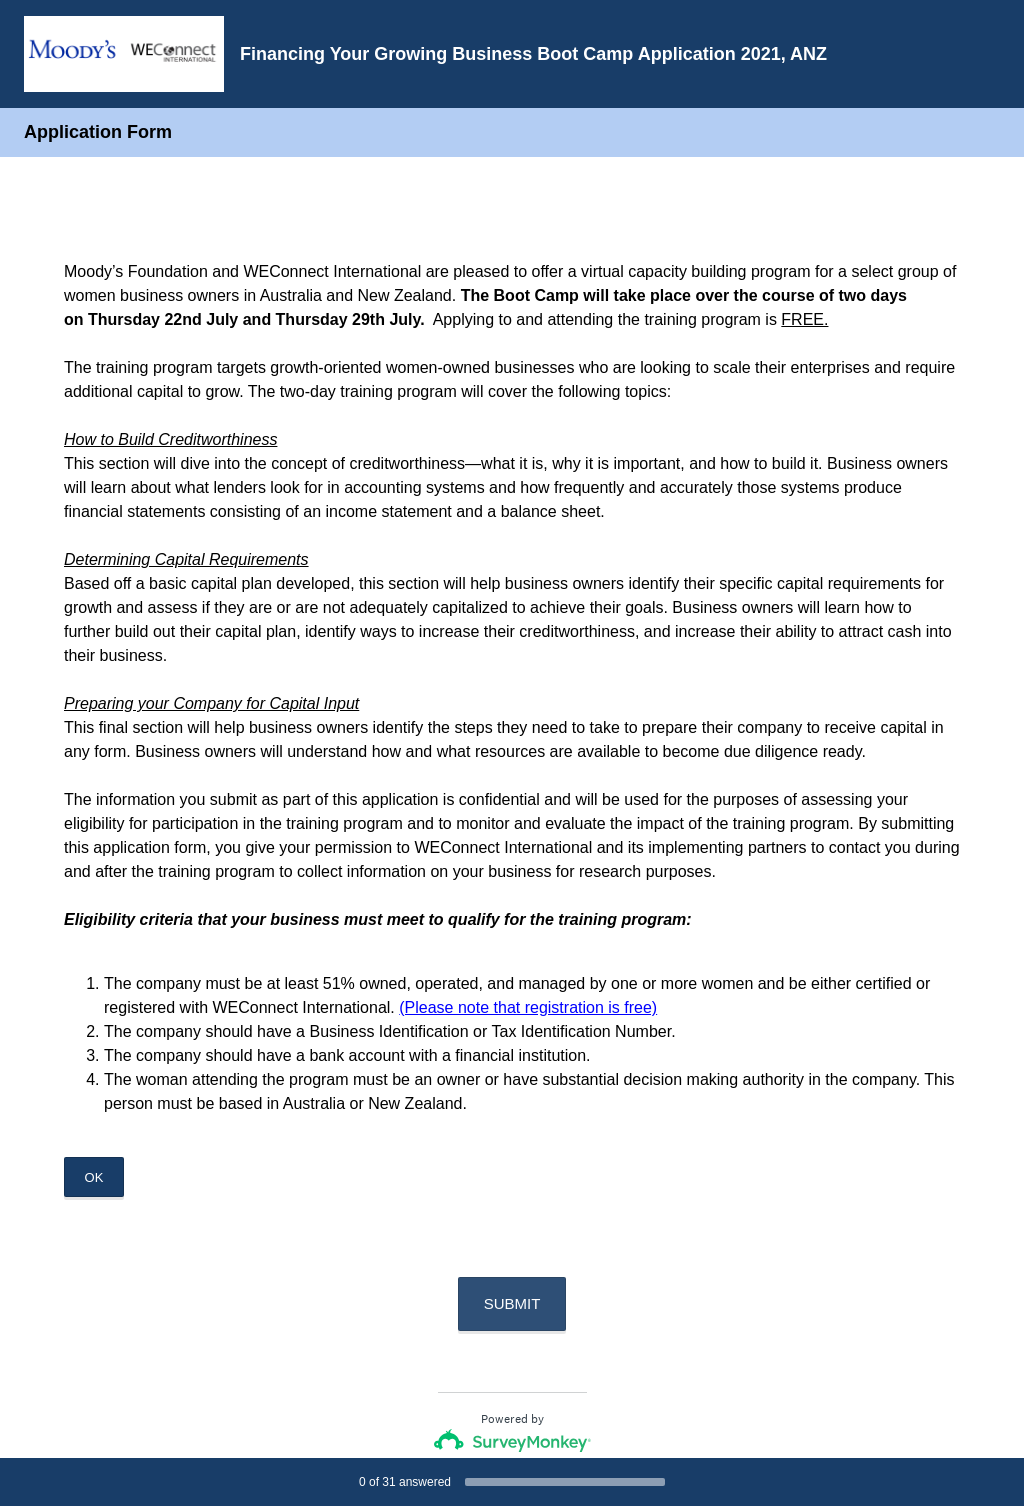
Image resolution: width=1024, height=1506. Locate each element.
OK (94, 1177)
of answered (405, 1482)
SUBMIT (512, 1303)
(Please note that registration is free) (528, 1007)
